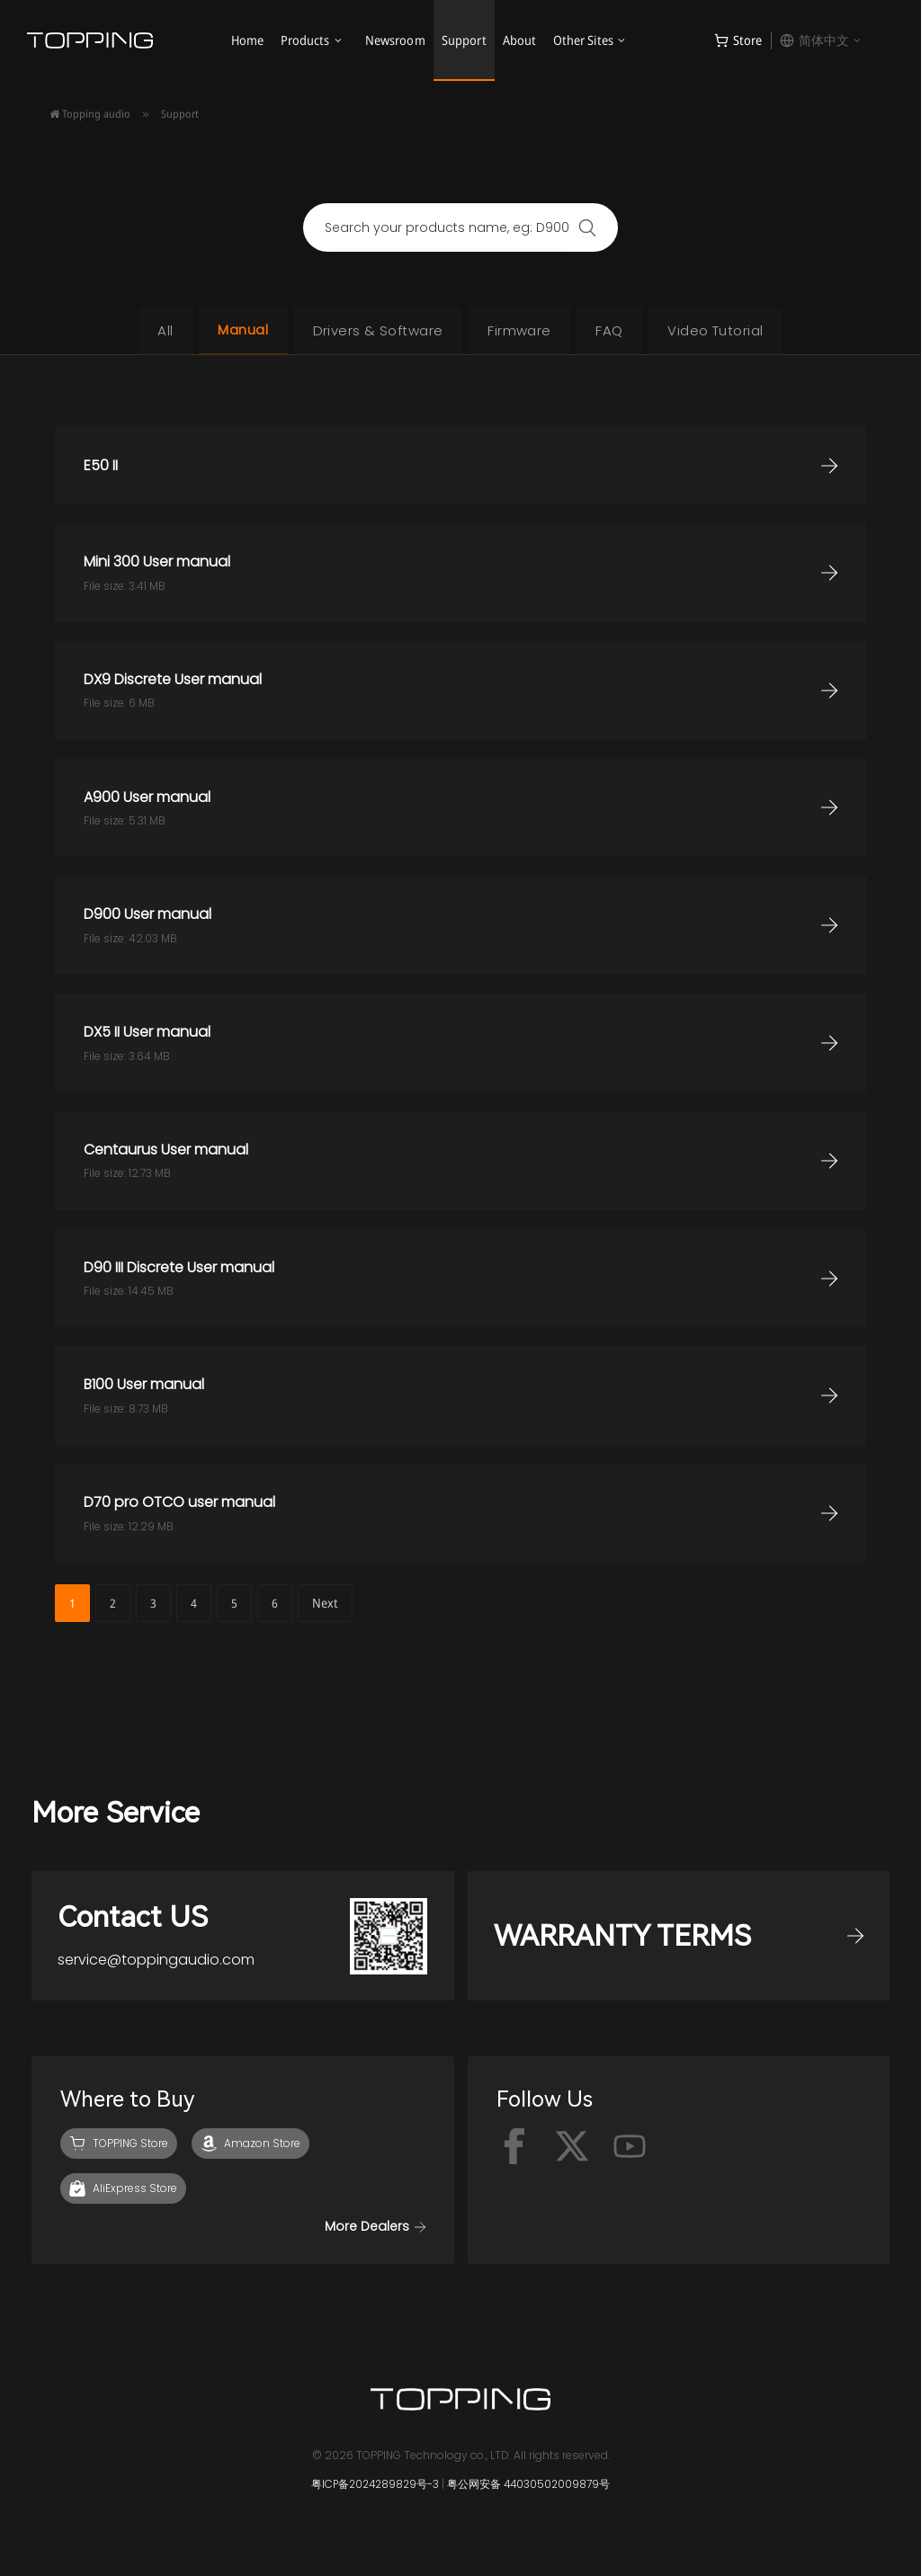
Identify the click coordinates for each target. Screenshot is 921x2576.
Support (464, 40)
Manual (235, 330)
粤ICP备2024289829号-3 (374, 2489)
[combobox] (447, 228)
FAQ (617, 330)
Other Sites (583, 40)
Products (305, 40)
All (150, 330)
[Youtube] (630, 2152)
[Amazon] (250, 2149)
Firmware (522, 330)
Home (247, 40)
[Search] (587, 227)
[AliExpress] (123, 2194)
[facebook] (514, 2152)
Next (325, 1602)
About (520, 40)
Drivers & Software (374, 330)
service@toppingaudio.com (158, 1963)
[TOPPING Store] (118, 2149)
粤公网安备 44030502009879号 (531, 2489)
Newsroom (395, 40)
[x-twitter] (572, 2152)
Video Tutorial (729, 330)
